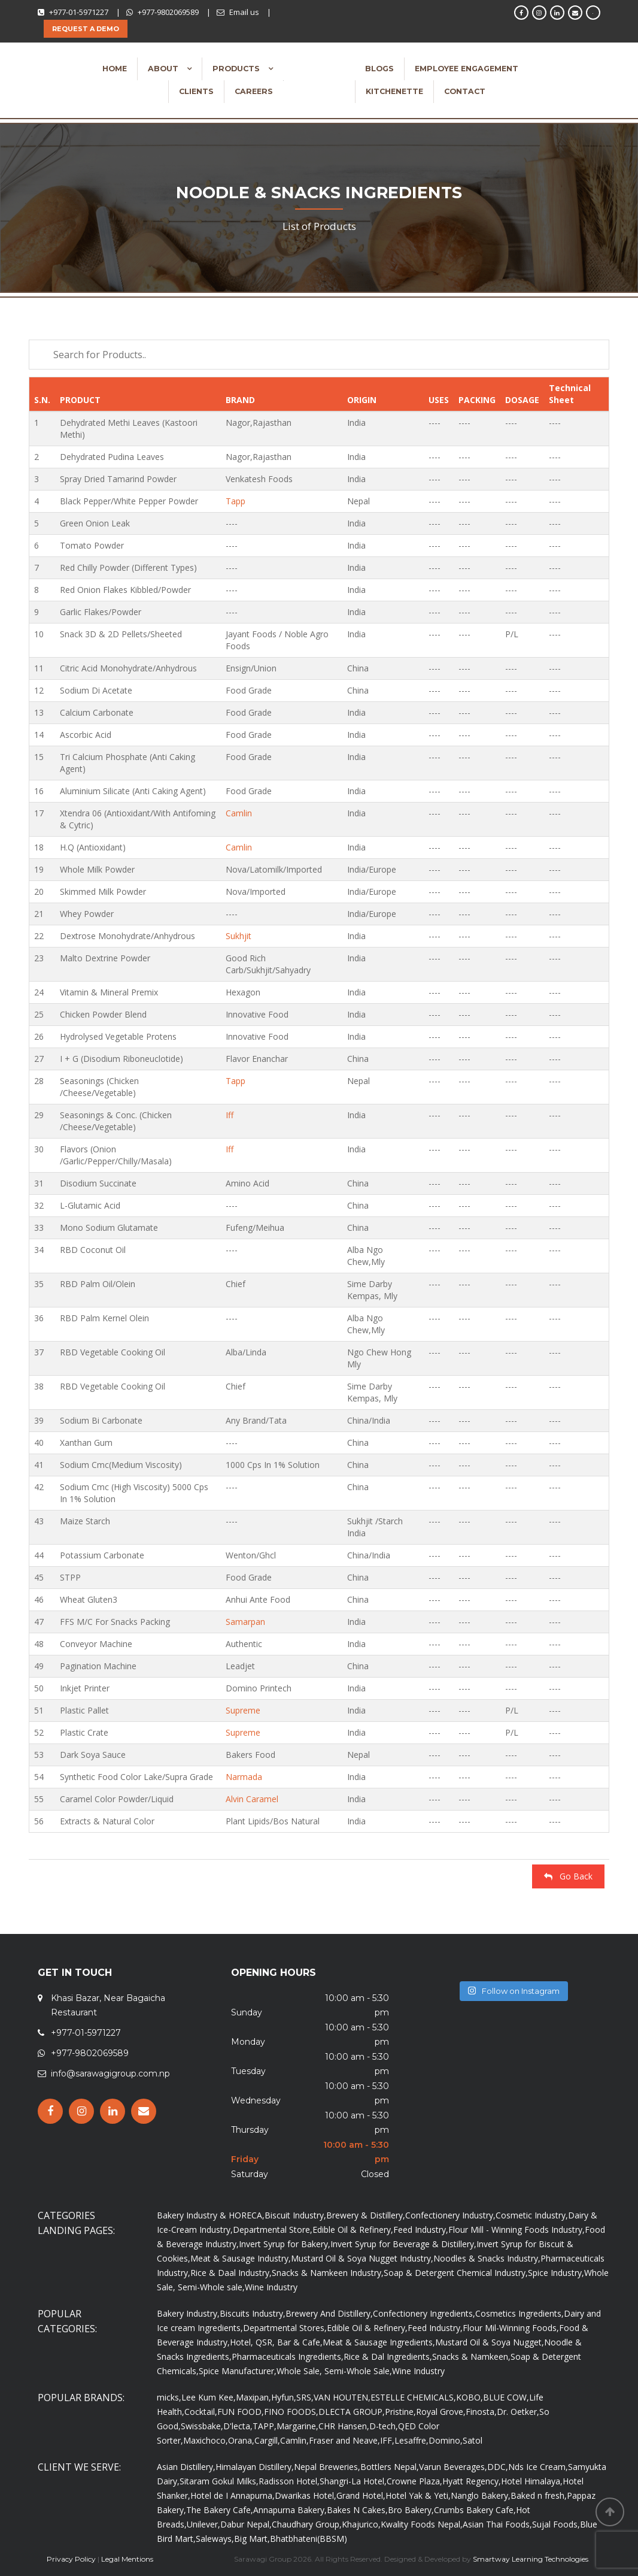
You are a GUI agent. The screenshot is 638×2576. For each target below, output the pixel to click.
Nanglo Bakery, (481, 2495)
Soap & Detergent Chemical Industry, (456, 2272)
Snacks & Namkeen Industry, (328, 2272)
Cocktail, (200, 2411)
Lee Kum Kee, (208, 2397)
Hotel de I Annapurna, (232, 2495)
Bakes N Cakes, (357, 2510)
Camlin (239, 813)
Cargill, (267, 2440)
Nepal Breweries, (327, 2466)
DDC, (497, 2466)
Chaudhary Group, (307, 2524)
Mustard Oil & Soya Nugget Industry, (362, 2258)
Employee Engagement (466, 68)
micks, (169, 2397)
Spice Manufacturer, (238, 2371)
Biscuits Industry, (252, 2313)
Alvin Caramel (252, 1799)
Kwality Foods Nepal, (422, 2524)
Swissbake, (202, 2426)
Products (237, 68)
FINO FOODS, (291, 2411)
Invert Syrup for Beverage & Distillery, (403, 2244)
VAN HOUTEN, (342, 2397)
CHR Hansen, (343, 2426)
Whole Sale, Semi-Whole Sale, (334, 2371)
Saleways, (215, 2538)
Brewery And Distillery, (329, 2313)
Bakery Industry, (188, 2313)
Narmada (244, 1776)
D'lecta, (238, 2426)
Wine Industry (271, 2287)
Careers (254, 91)
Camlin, (294, 2440)
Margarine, (297, 2426)
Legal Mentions (127, 2558)
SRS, (305, 2397)
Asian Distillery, (186, 2466)
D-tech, (383, 2426)
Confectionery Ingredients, (424, 2313)
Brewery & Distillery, (365, 2215)
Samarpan (245, 1621)
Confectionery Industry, (450, 2215)
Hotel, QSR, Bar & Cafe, (276, 2342)
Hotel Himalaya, (532, 2481)
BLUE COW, (506, 2397)
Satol (472, 2440)
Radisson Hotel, (289, 2481)
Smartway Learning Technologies (530, 2558)
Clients (196, 91)
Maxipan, (253, 2397)
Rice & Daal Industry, (231, 2272)
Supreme (243, 1710)
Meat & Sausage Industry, (240, 2258)
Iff (229, 1115)
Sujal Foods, (556, 2524)
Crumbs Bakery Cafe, (475, 2510)
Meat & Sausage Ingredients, (379, 2342)
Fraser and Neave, (344, 2440)
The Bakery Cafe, (219, 2510)
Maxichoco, (205, 2440)
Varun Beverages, (453, 2466)
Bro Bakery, (411, 2510)
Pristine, (400, 2411)
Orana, (241, 2440)
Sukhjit (238, 936)
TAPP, (265, 2426)
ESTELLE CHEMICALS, (413, 2397)
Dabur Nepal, (246, 2524)
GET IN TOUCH (75, 1972)
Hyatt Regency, (471, 2481)
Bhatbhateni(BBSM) (308, 2538)
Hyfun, (283, 2397)
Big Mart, (252, 2538)
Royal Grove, (441, 2411)
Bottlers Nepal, (389, 2466)
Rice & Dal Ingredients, (388, 2356)
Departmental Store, (272, 2229)
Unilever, (203, 2524)
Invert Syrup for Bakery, (284, 2244)
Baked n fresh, (539, 2495)
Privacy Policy (71, 2558)
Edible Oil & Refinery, (352, 2229)
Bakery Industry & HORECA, (211, 2215)
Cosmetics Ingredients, (519, 2313)
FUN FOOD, (240, 2411)
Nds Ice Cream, (538, 2466)
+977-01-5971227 (78, 12)
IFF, (387, 2440)
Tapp (235, 501)
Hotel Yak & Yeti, (418, 2495)
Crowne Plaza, (414, 2481)
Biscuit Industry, (295, 2215)
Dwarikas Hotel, (305, 2495)
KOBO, (469, 2397)
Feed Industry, (420, 2229)
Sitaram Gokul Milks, (219, 2481)
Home (114, 68)
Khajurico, (361, 2524)
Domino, (446, 2440)
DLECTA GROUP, (351, 2411)
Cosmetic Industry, (532, 2215)
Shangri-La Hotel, (353, 2481)
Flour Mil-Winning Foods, (511, 2327)
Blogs (379, 68)
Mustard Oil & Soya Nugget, (489, 2342)
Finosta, (481, 2411)
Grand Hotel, (360, 2495)
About (164, 68)
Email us (244, 12)
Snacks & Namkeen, (471, 2356)
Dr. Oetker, (518, 2411)
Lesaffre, (411, 2440)
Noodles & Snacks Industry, (486, 2258)
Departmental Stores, (285, 2327)
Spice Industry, (556, 2272)
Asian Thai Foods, (497, 2524)
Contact (464, 91)
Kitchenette (394, 91)
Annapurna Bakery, (290, 2510)
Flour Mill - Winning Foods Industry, (516, 2229)
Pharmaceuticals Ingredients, (288, 2356)
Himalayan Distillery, (254, 2466)
